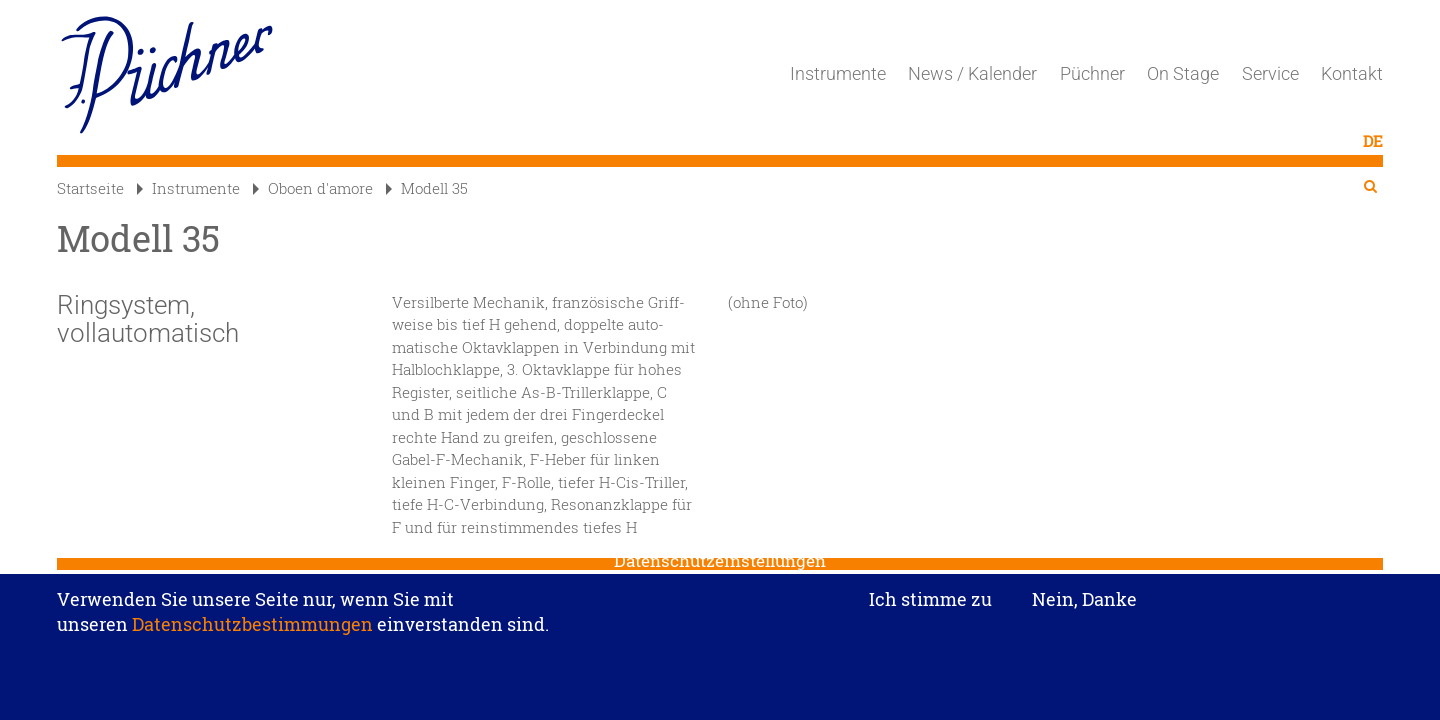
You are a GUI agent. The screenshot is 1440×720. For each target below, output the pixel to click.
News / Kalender (972, 73)
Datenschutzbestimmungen (252, 634)
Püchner (1092, 73)
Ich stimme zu (930, 609)
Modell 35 (427, 188)
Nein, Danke (1084, 608)
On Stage (1183, 73)
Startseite (90, 188)
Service (1270, 73)
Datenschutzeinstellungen (720, 569)
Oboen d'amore (313, 188)
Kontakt (1352, 73)
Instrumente (838, 73)
